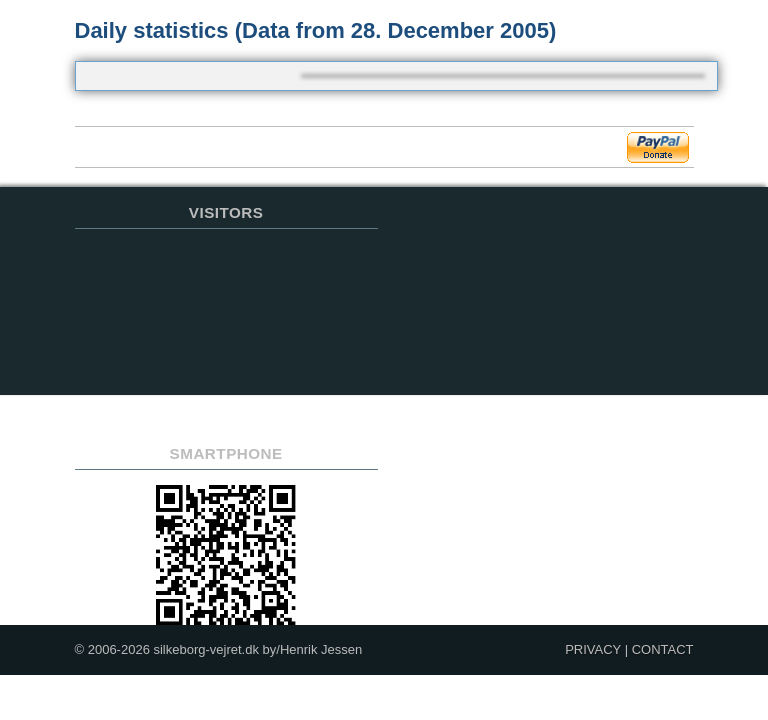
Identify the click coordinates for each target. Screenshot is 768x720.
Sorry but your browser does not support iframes (226, 334)
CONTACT (663, 649)
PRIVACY (593, 649)
